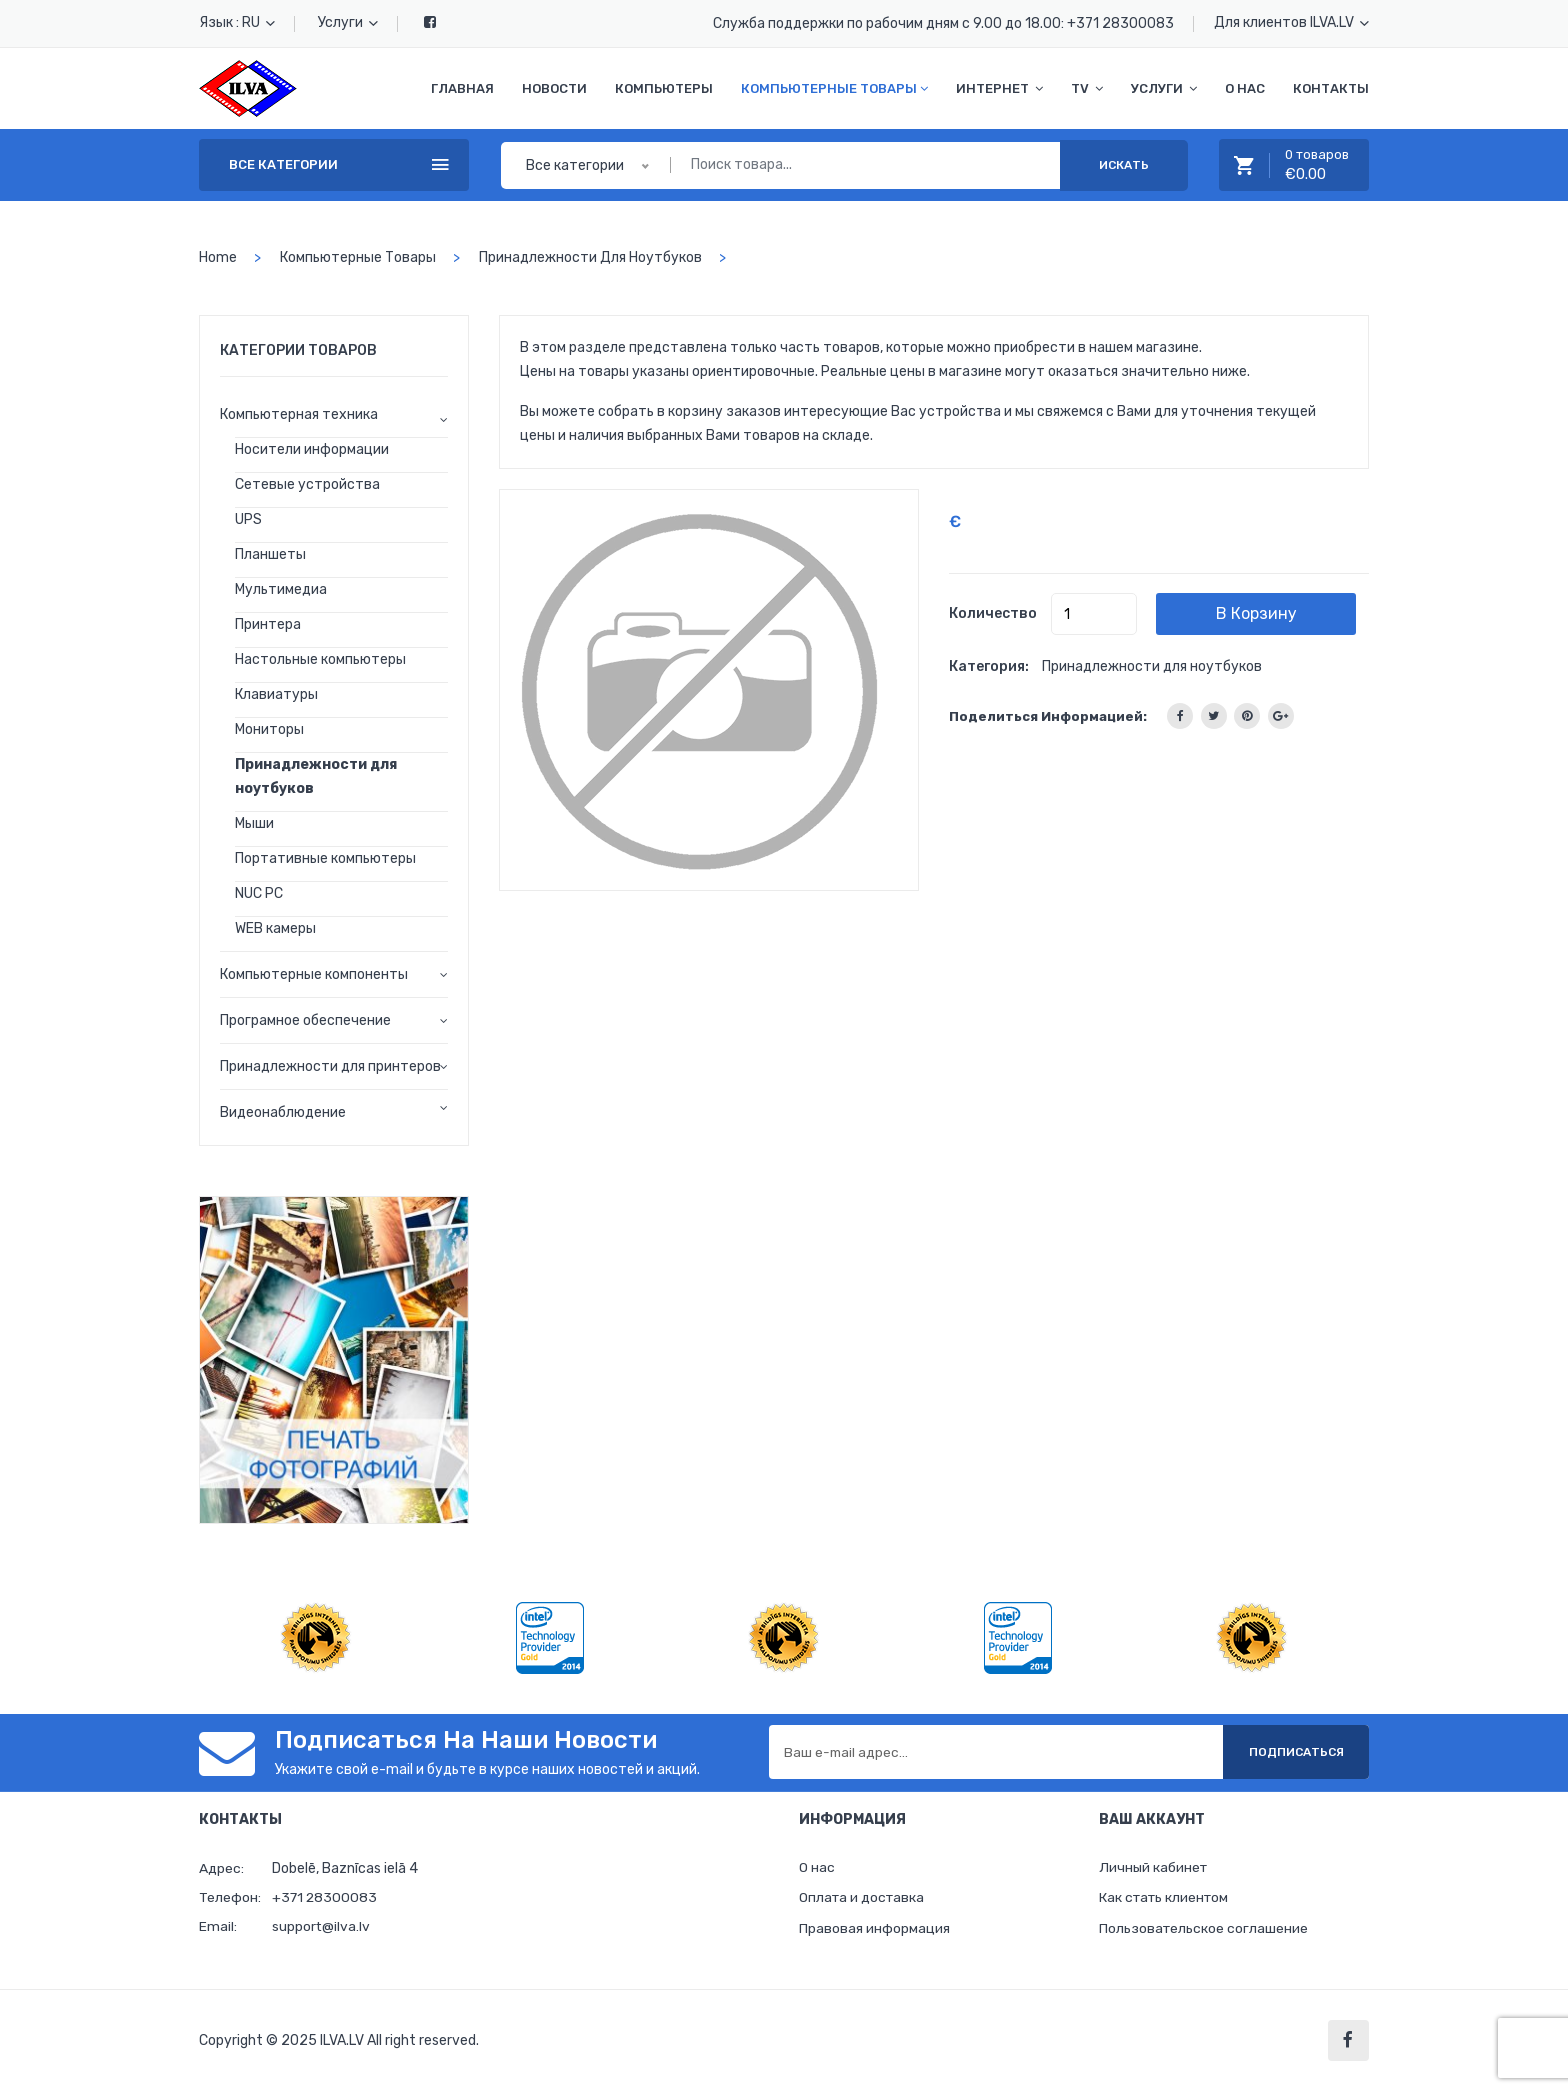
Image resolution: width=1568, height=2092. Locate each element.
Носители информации (312, 449)
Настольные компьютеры (320, 659)
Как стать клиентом (1166, 1898)
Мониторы (269, 729)
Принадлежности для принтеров (330, 1066)
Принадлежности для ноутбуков (590, 257)
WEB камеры (275, 928)
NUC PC (259, 893)
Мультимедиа (281, 589)
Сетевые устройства (307, 484)
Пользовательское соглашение (1204, 1929)
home (218, 257)
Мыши (254, 823)
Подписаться (1293, 1752)
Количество (993, 613)
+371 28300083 (1120, 23)
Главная (462, 88)
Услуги (348, 22)
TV (1087, 88)
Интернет (999, 88)
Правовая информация (874, 1929)
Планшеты (270, 554)
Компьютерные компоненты (314, 974)
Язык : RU (237, 22)
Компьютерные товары (834, 88)
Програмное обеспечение (305, 1020)
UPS (248, 519)
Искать (1124, 165)
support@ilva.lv (321, 1926)
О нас (1245, 88)
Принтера (268, 624)
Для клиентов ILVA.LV (1291, 22)
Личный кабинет (1154, 1867)
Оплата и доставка (863, 1898)
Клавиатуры (276, 694)
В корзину (1262, 613)
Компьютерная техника (299, 414)
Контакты (1331, 88)
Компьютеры (664, 88)
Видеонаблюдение (283, 1112)
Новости (554, 88)
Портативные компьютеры (325, 858)
